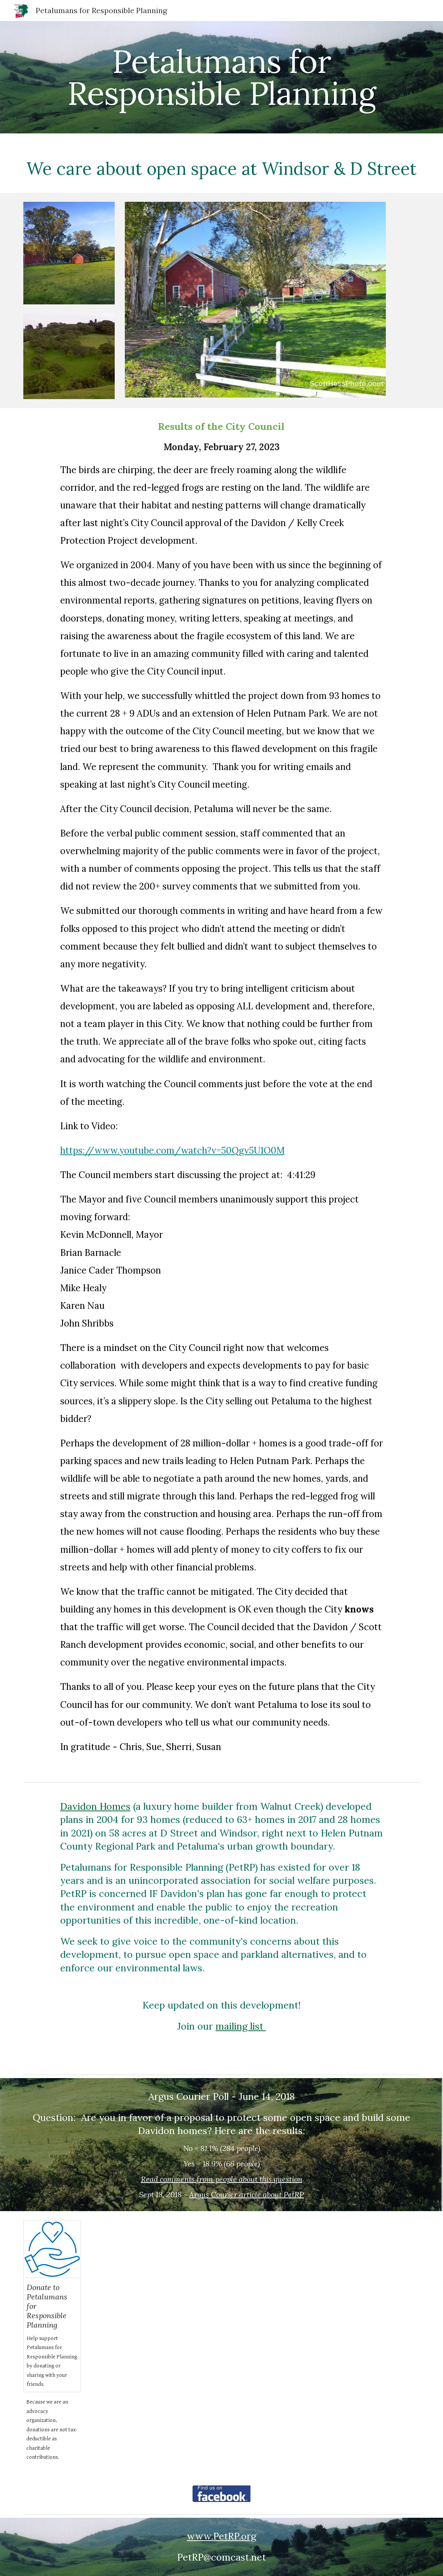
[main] (221, 77)
